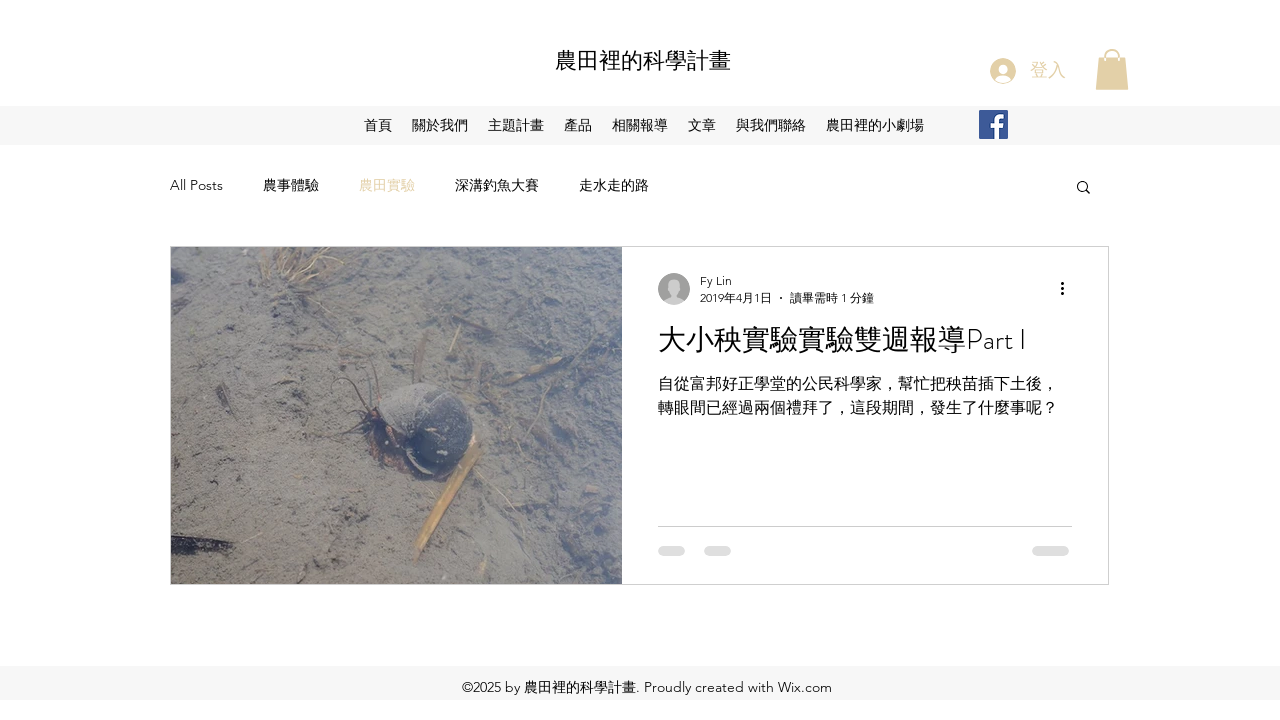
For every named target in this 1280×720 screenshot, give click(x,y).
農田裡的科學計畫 (643, 60)
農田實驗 (387, 185)
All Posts (196, 185)
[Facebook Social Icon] (993, 124)
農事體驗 (291, 185)
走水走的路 (614, 185)
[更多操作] (1069, 289)
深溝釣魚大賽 (497, 185)
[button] (1112, 69)
